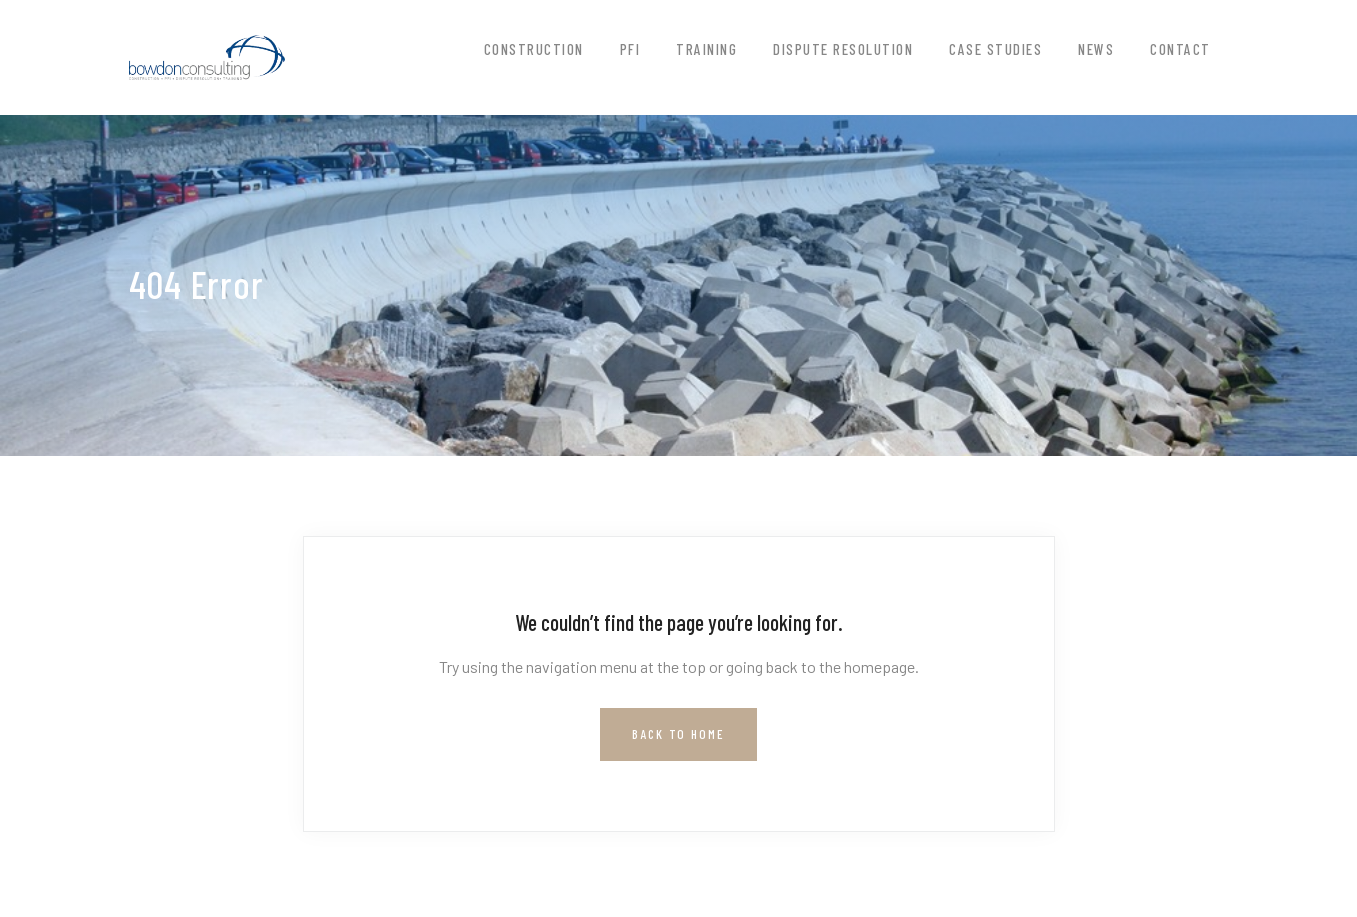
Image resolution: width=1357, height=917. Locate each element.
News (1096, 49)
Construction (534, 49)
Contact (1180, 49)
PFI (630, 49)
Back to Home (678, 734)
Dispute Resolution (843, 49)
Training (706, 49)
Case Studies (995, 49)
